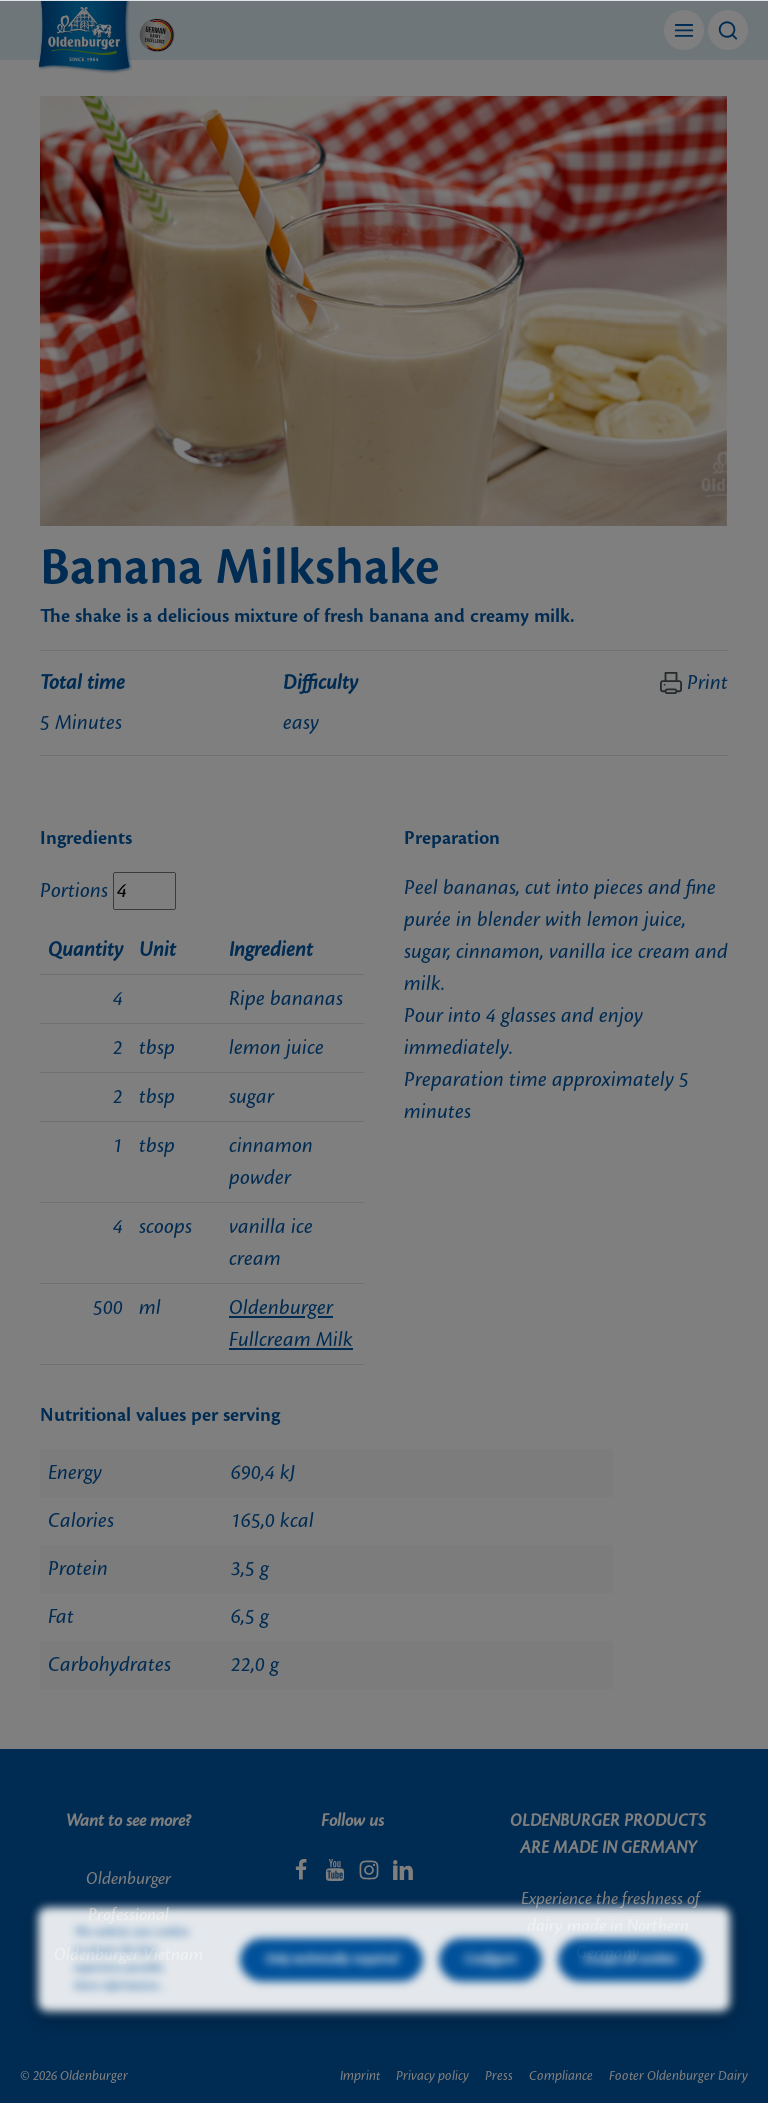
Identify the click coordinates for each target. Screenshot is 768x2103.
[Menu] (684, 30)
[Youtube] (337, 1876)
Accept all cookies (630, 1996)
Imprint (360, 2076)
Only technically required (331, 1996)
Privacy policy (432, 2076)
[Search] (728, 30)
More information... (119, 2023)
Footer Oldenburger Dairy (678, 2076)
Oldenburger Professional (128, 1897)
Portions (74, 891)
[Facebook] (303, 1876)
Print (694, 683)
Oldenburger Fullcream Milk (291, 1324)
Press (499, 2076)
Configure (490, 1996)
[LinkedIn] (403, 1876)
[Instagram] (371, 1876)
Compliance (561, 2076)
